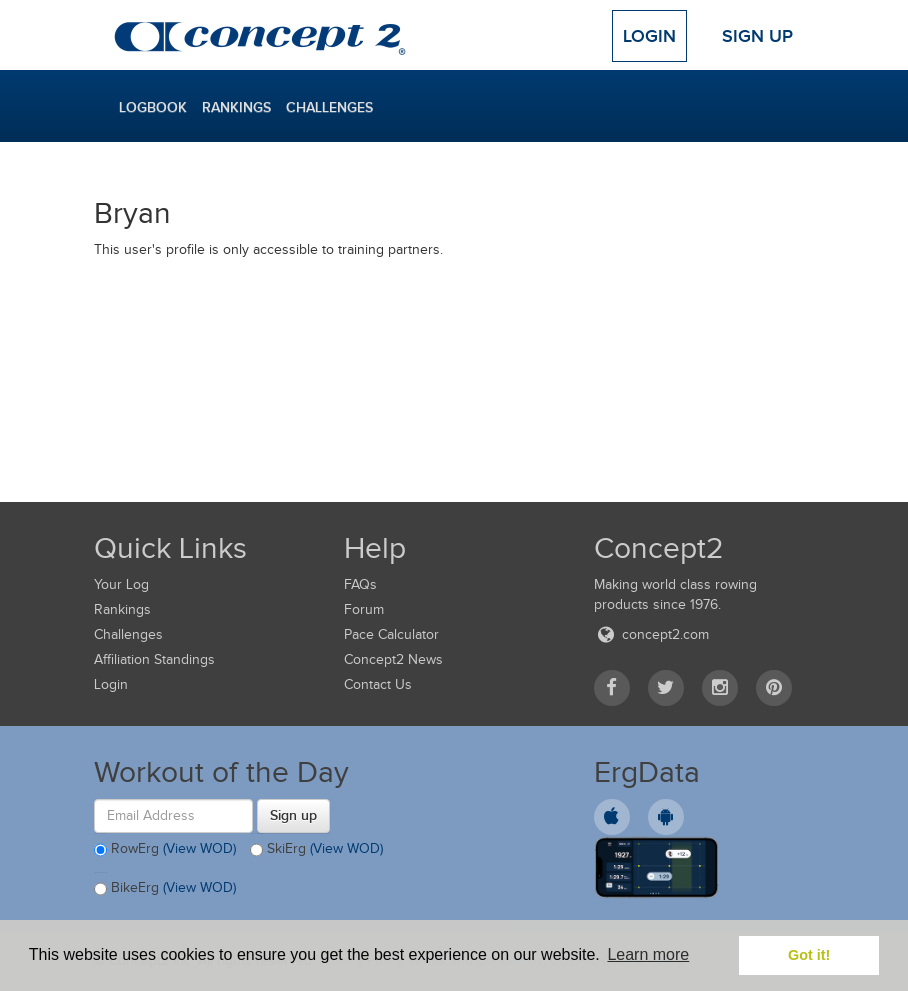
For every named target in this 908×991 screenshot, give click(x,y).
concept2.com (651, 634)
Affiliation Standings (154, 659)
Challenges (329, 107)
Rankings (236, 107)
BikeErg (165, 889)
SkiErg (316, 850)
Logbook (153, 107)
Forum (364, 609)
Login (649, 36)
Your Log (121, 584)
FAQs (360, 584)
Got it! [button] (809, 955)
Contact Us (378, 684)
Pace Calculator (391, 634)
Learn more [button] (648, 954)
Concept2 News (393, 659)
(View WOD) (199, 848)
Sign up (293, 815)
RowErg (165, 850)
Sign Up (757, 36)
